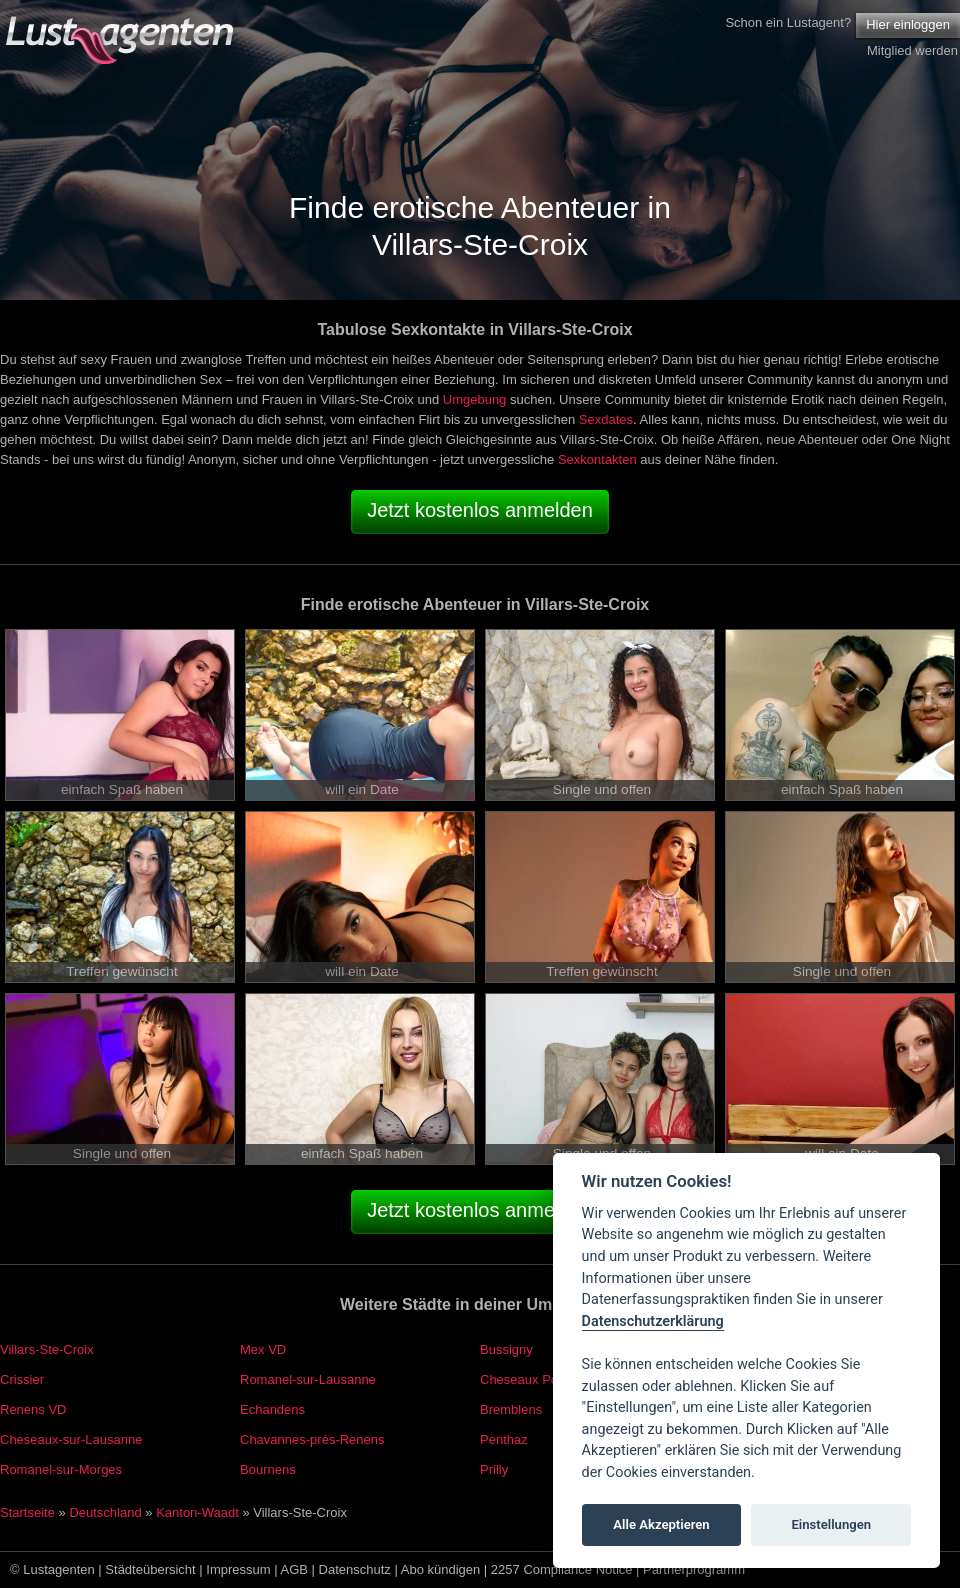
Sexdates (606, 419)
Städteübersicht (150, 1569)
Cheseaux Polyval (532, 1379)
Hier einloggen (908, 24)
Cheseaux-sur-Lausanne (71, 1439)
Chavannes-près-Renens (312, 1439)
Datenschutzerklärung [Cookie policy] (653, 1321)
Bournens (268, 1469)
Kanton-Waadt (197, 1512)
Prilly (494, 1469)
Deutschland (105, 1512)
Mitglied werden (912, 50)
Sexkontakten (597, 459)
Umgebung (475, 399)
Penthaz (504, 1439)
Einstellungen (831, 1524)
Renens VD (33, 1409)
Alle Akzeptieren (661, 1524)
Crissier (22, 1379)
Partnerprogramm (694, 1569)
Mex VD (263, 1349)
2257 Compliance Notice (562, 1569)
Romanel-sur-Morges (61, 1469)
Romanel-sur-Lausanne (308, 1379)
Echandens (272, 1409)
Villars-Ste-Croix (47, 1349)
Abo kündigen (441, 1569)
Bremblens (511, 1409)
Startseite (27, 1512)
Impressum (238, 1569)
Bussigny (506, 1349)
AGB (294, 1569)
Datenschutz (355, 1569)
